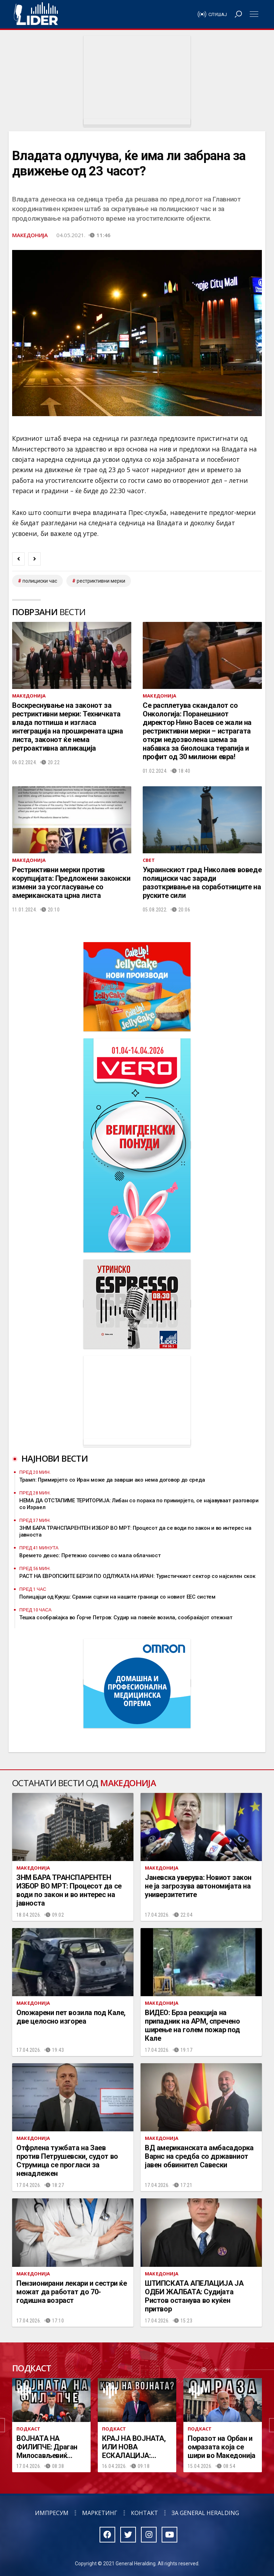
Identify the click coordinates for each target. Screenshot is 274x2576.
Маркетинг (99, 2513)
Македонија (30, 235)
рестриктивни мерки (101, 581)
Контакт (144, 2513)
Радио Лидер (36, 14)
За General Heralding (205, 2513)
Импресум (51, 2513)
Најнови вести (54, 1458)
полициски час (39, 581)
